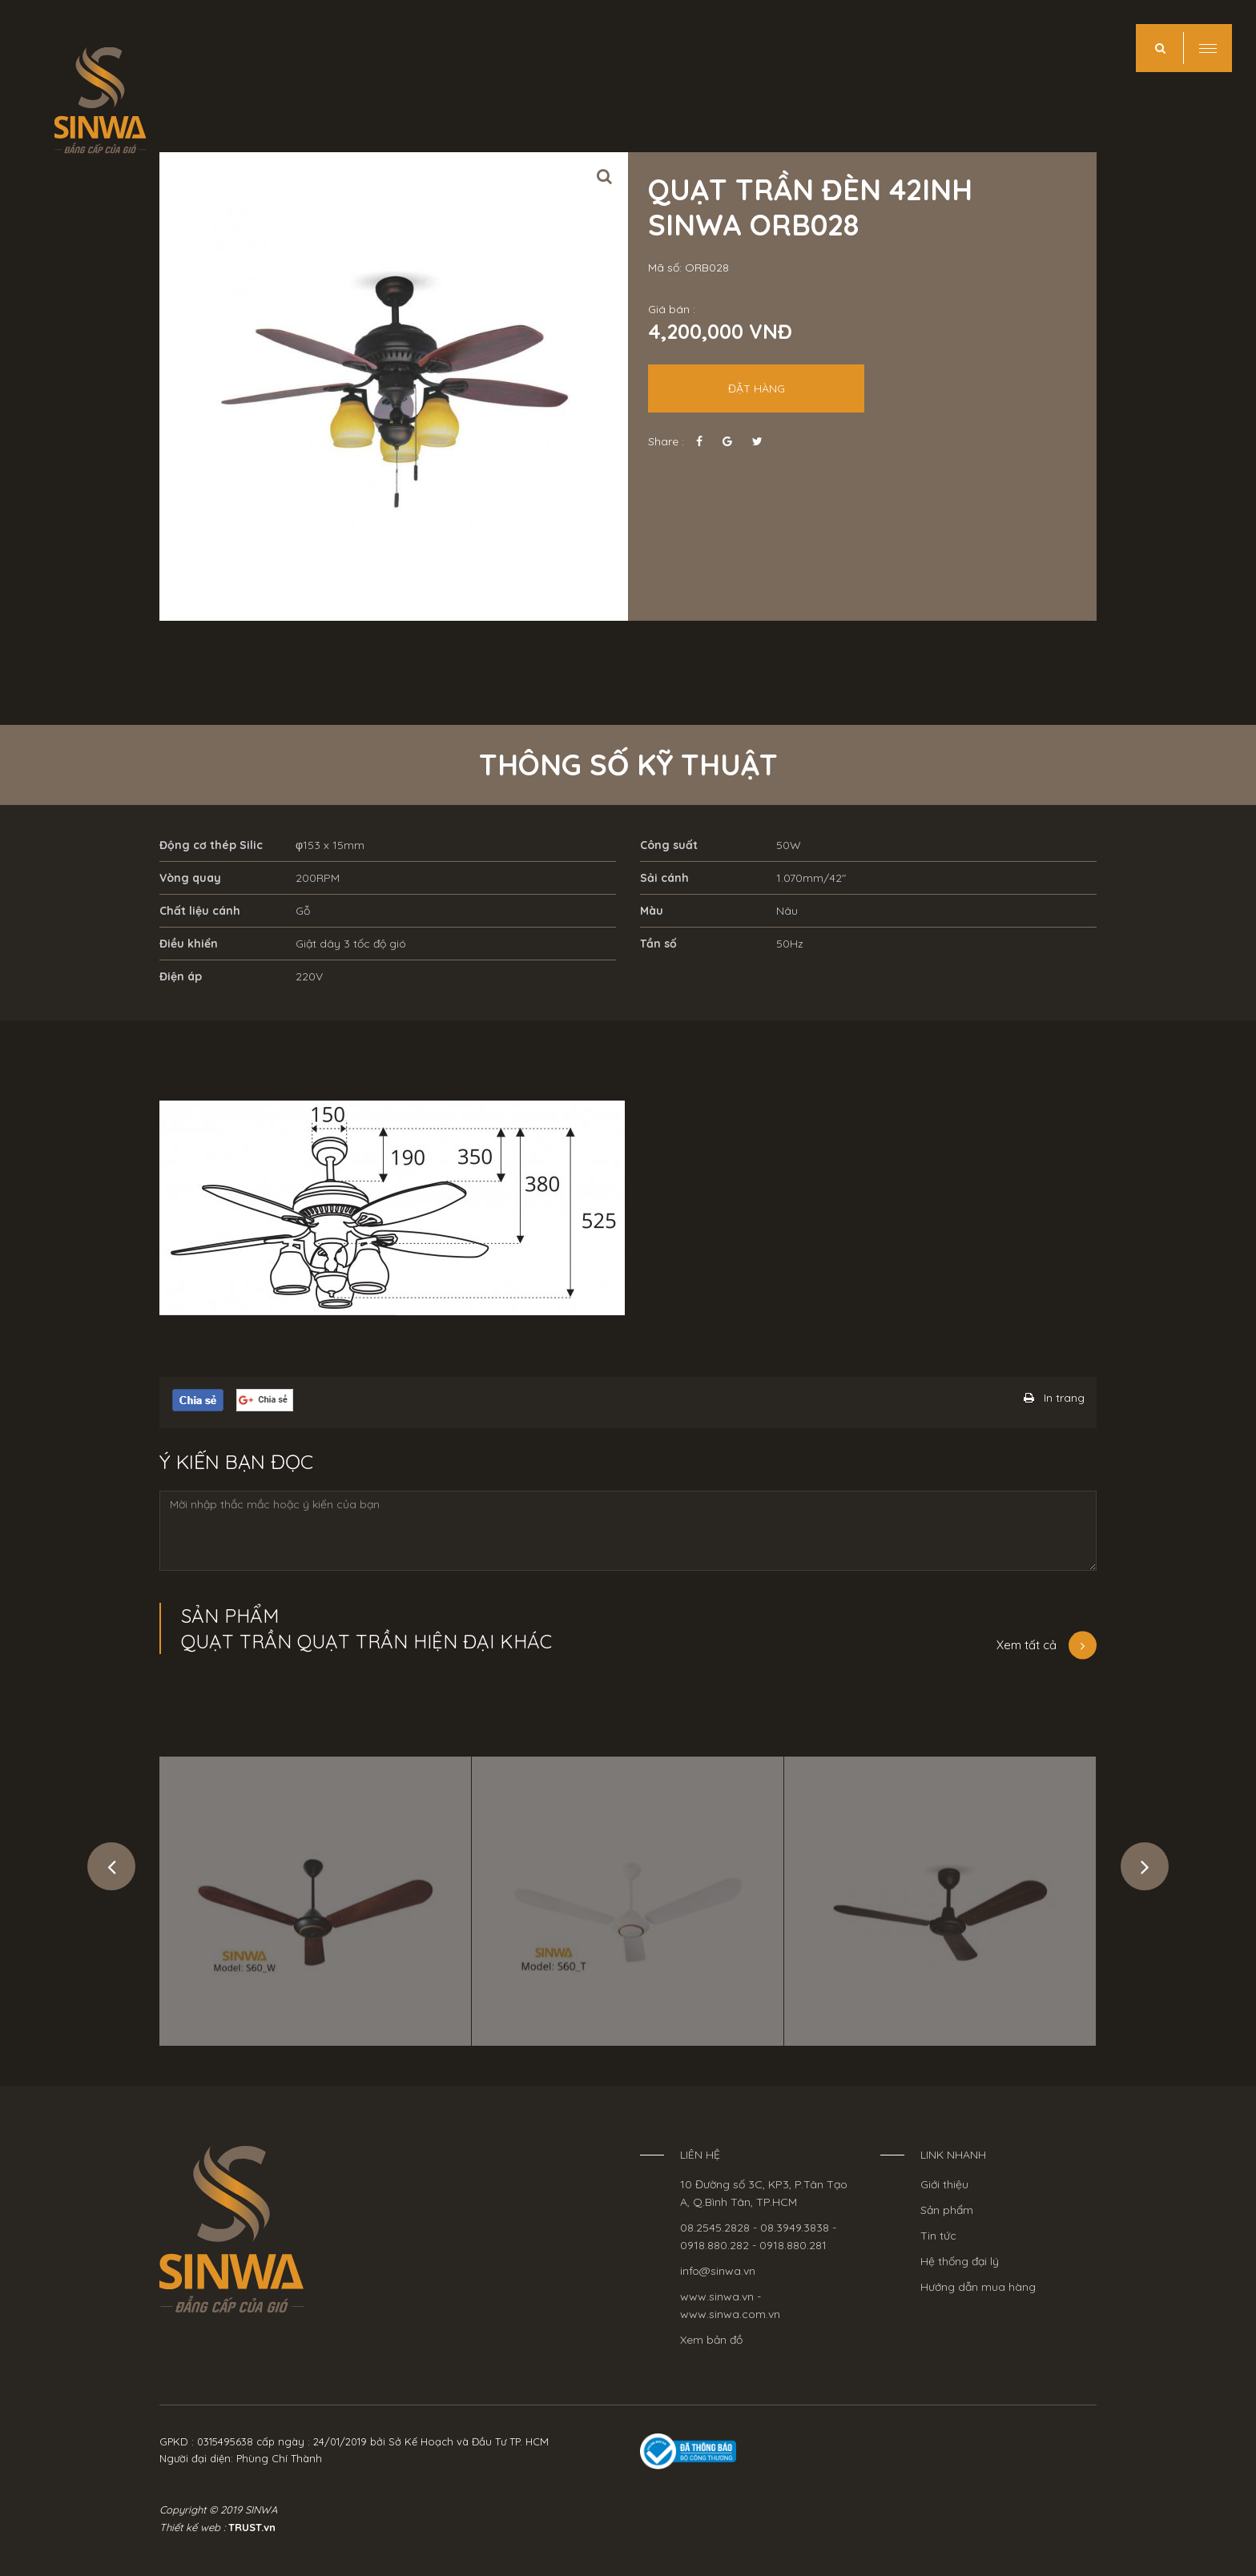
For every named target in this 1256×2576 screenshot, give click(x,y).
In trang (1064, 1398)
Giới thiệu (944, 2184)
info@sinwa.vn (717, 2271)
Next (1145, 1866)
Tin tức (938, 2235)
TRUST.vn (252, 2527)
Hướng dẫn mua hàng (978, 2287)
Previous (111, 1866)
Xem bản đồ (711, 2339)
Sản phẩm (946, 2210)
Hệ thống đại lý (959, 2261)
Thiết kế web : (192, 2527)
